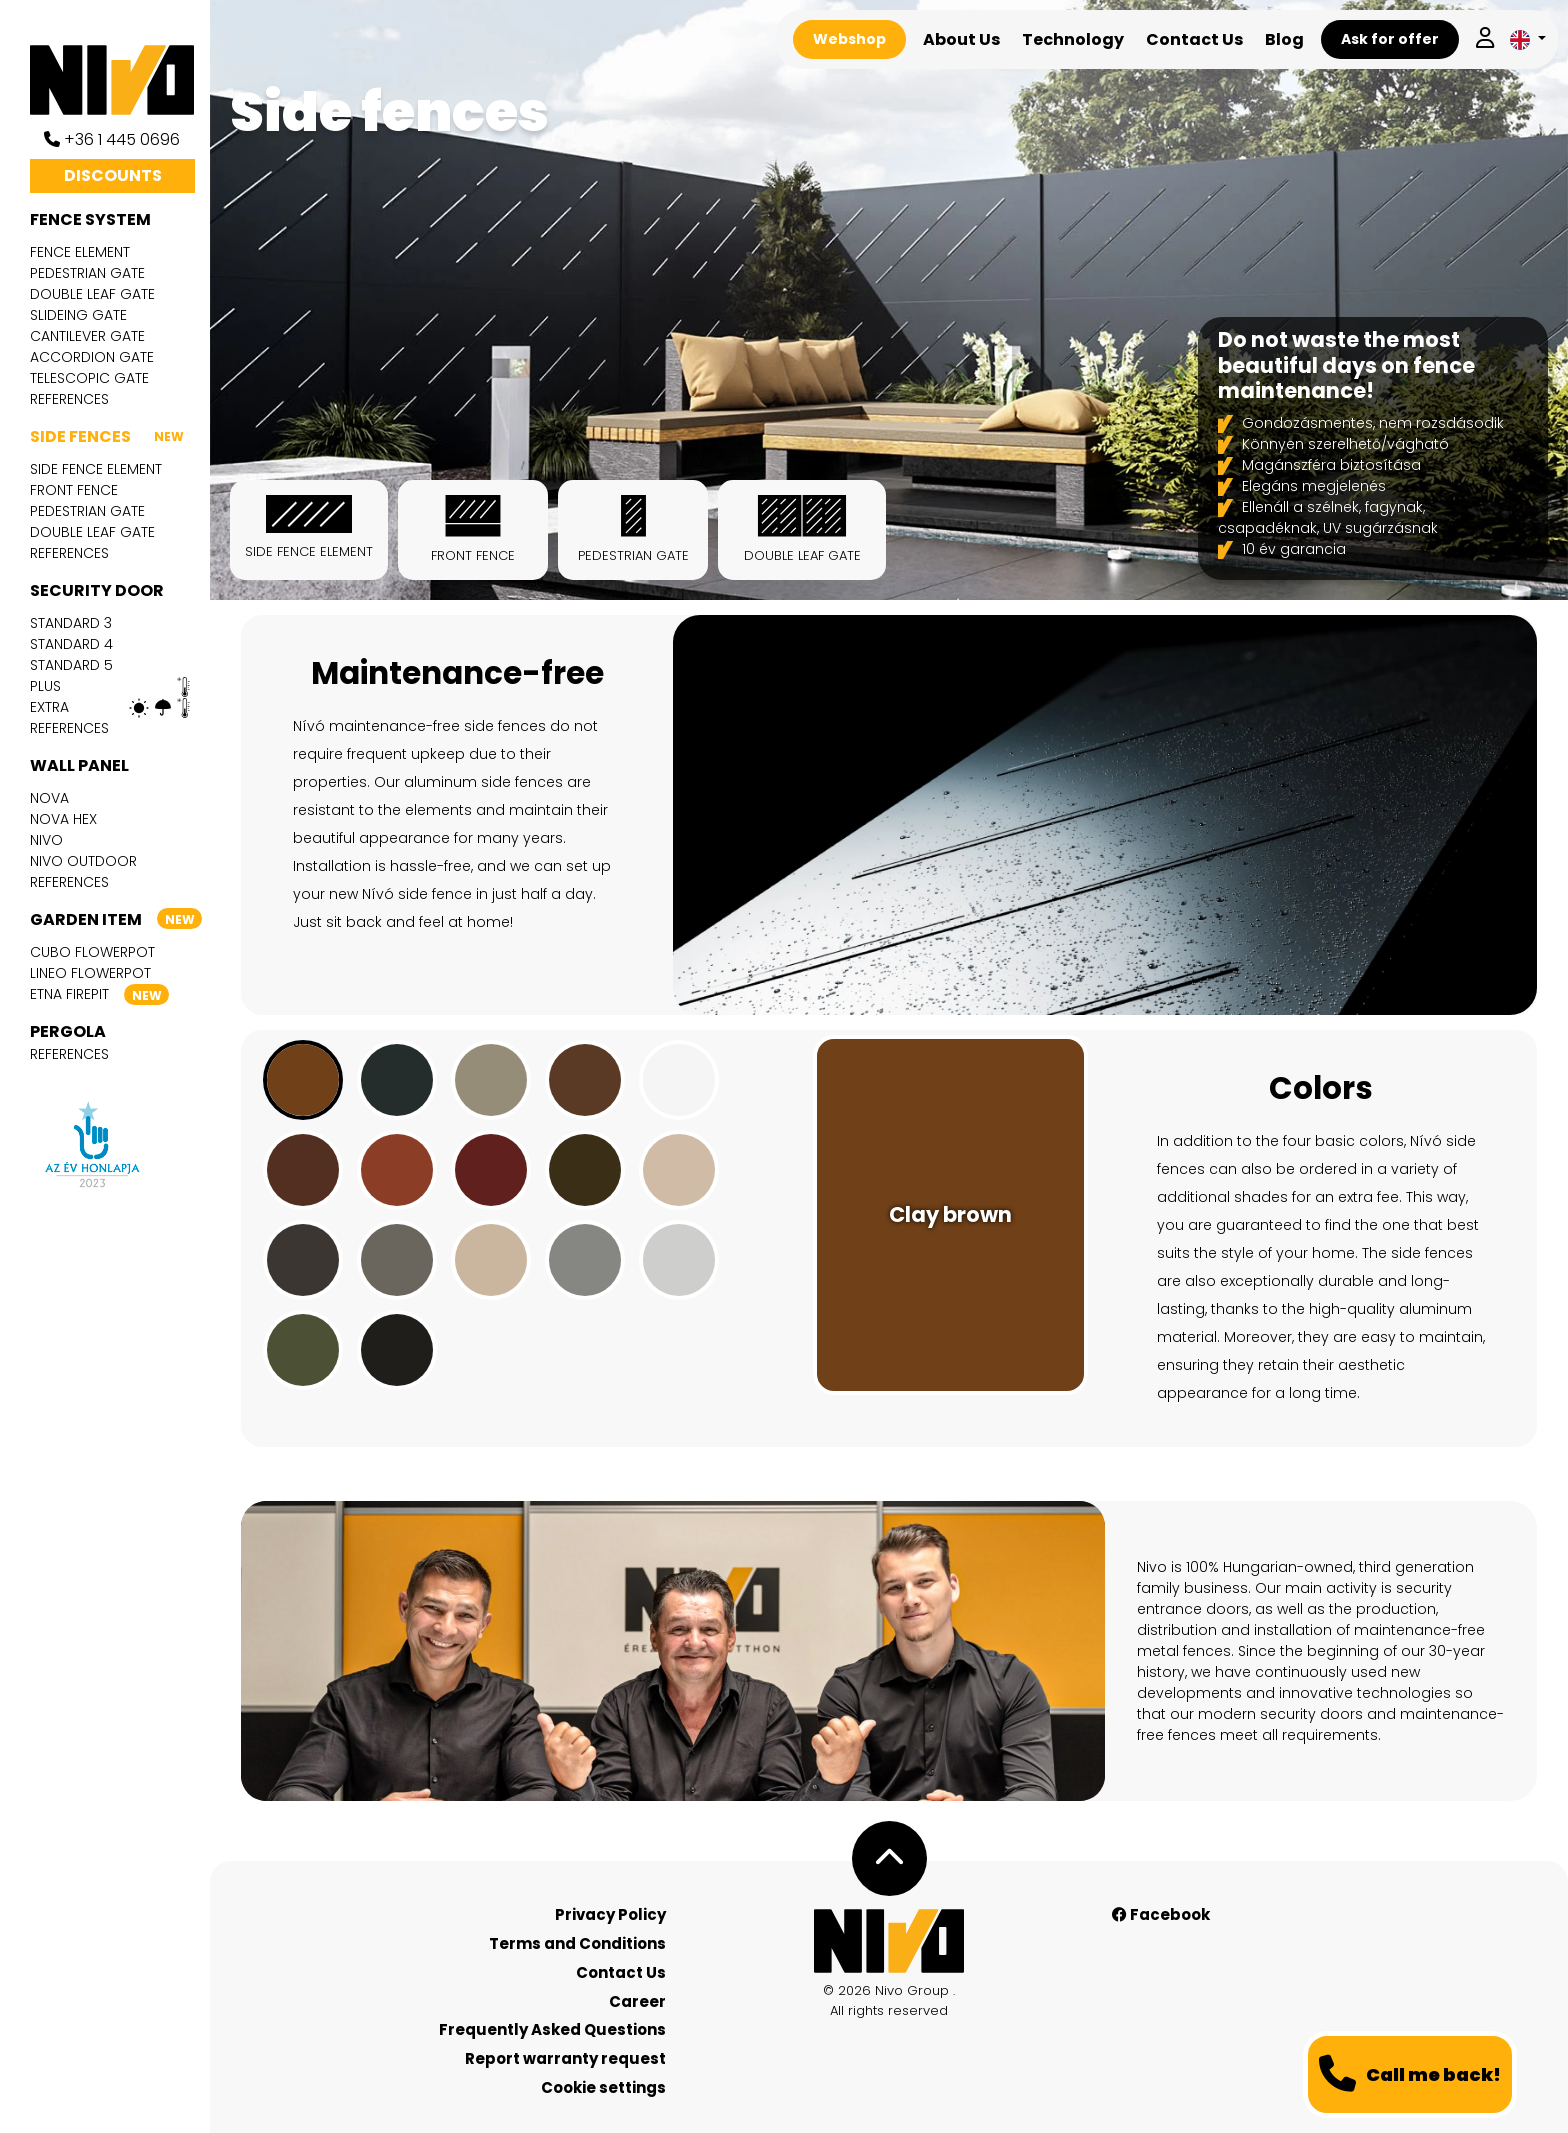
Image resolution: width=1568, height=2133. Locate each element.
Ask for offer (1390, 39)
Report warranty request (565, 2058)
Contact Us (1194, 39)
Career (637, 2001)
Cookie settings (603, 2087)
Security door (97, 590)
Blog (1284, 39)
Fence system (90, 219)
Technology (1073, 39)
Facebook (1161, 1914)
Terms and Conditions (577, 1943)
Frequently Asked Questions (552, 2029)
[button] (1528, 39)
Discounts (113, 175)
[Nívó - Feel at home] (889, 1941)
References (69, 399)
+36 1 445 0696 (112, 139)
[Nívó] (120, 80)
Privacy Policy (610, 1914)
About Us (961, 39)
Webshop (849, 39)
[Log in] (1485, 39)
